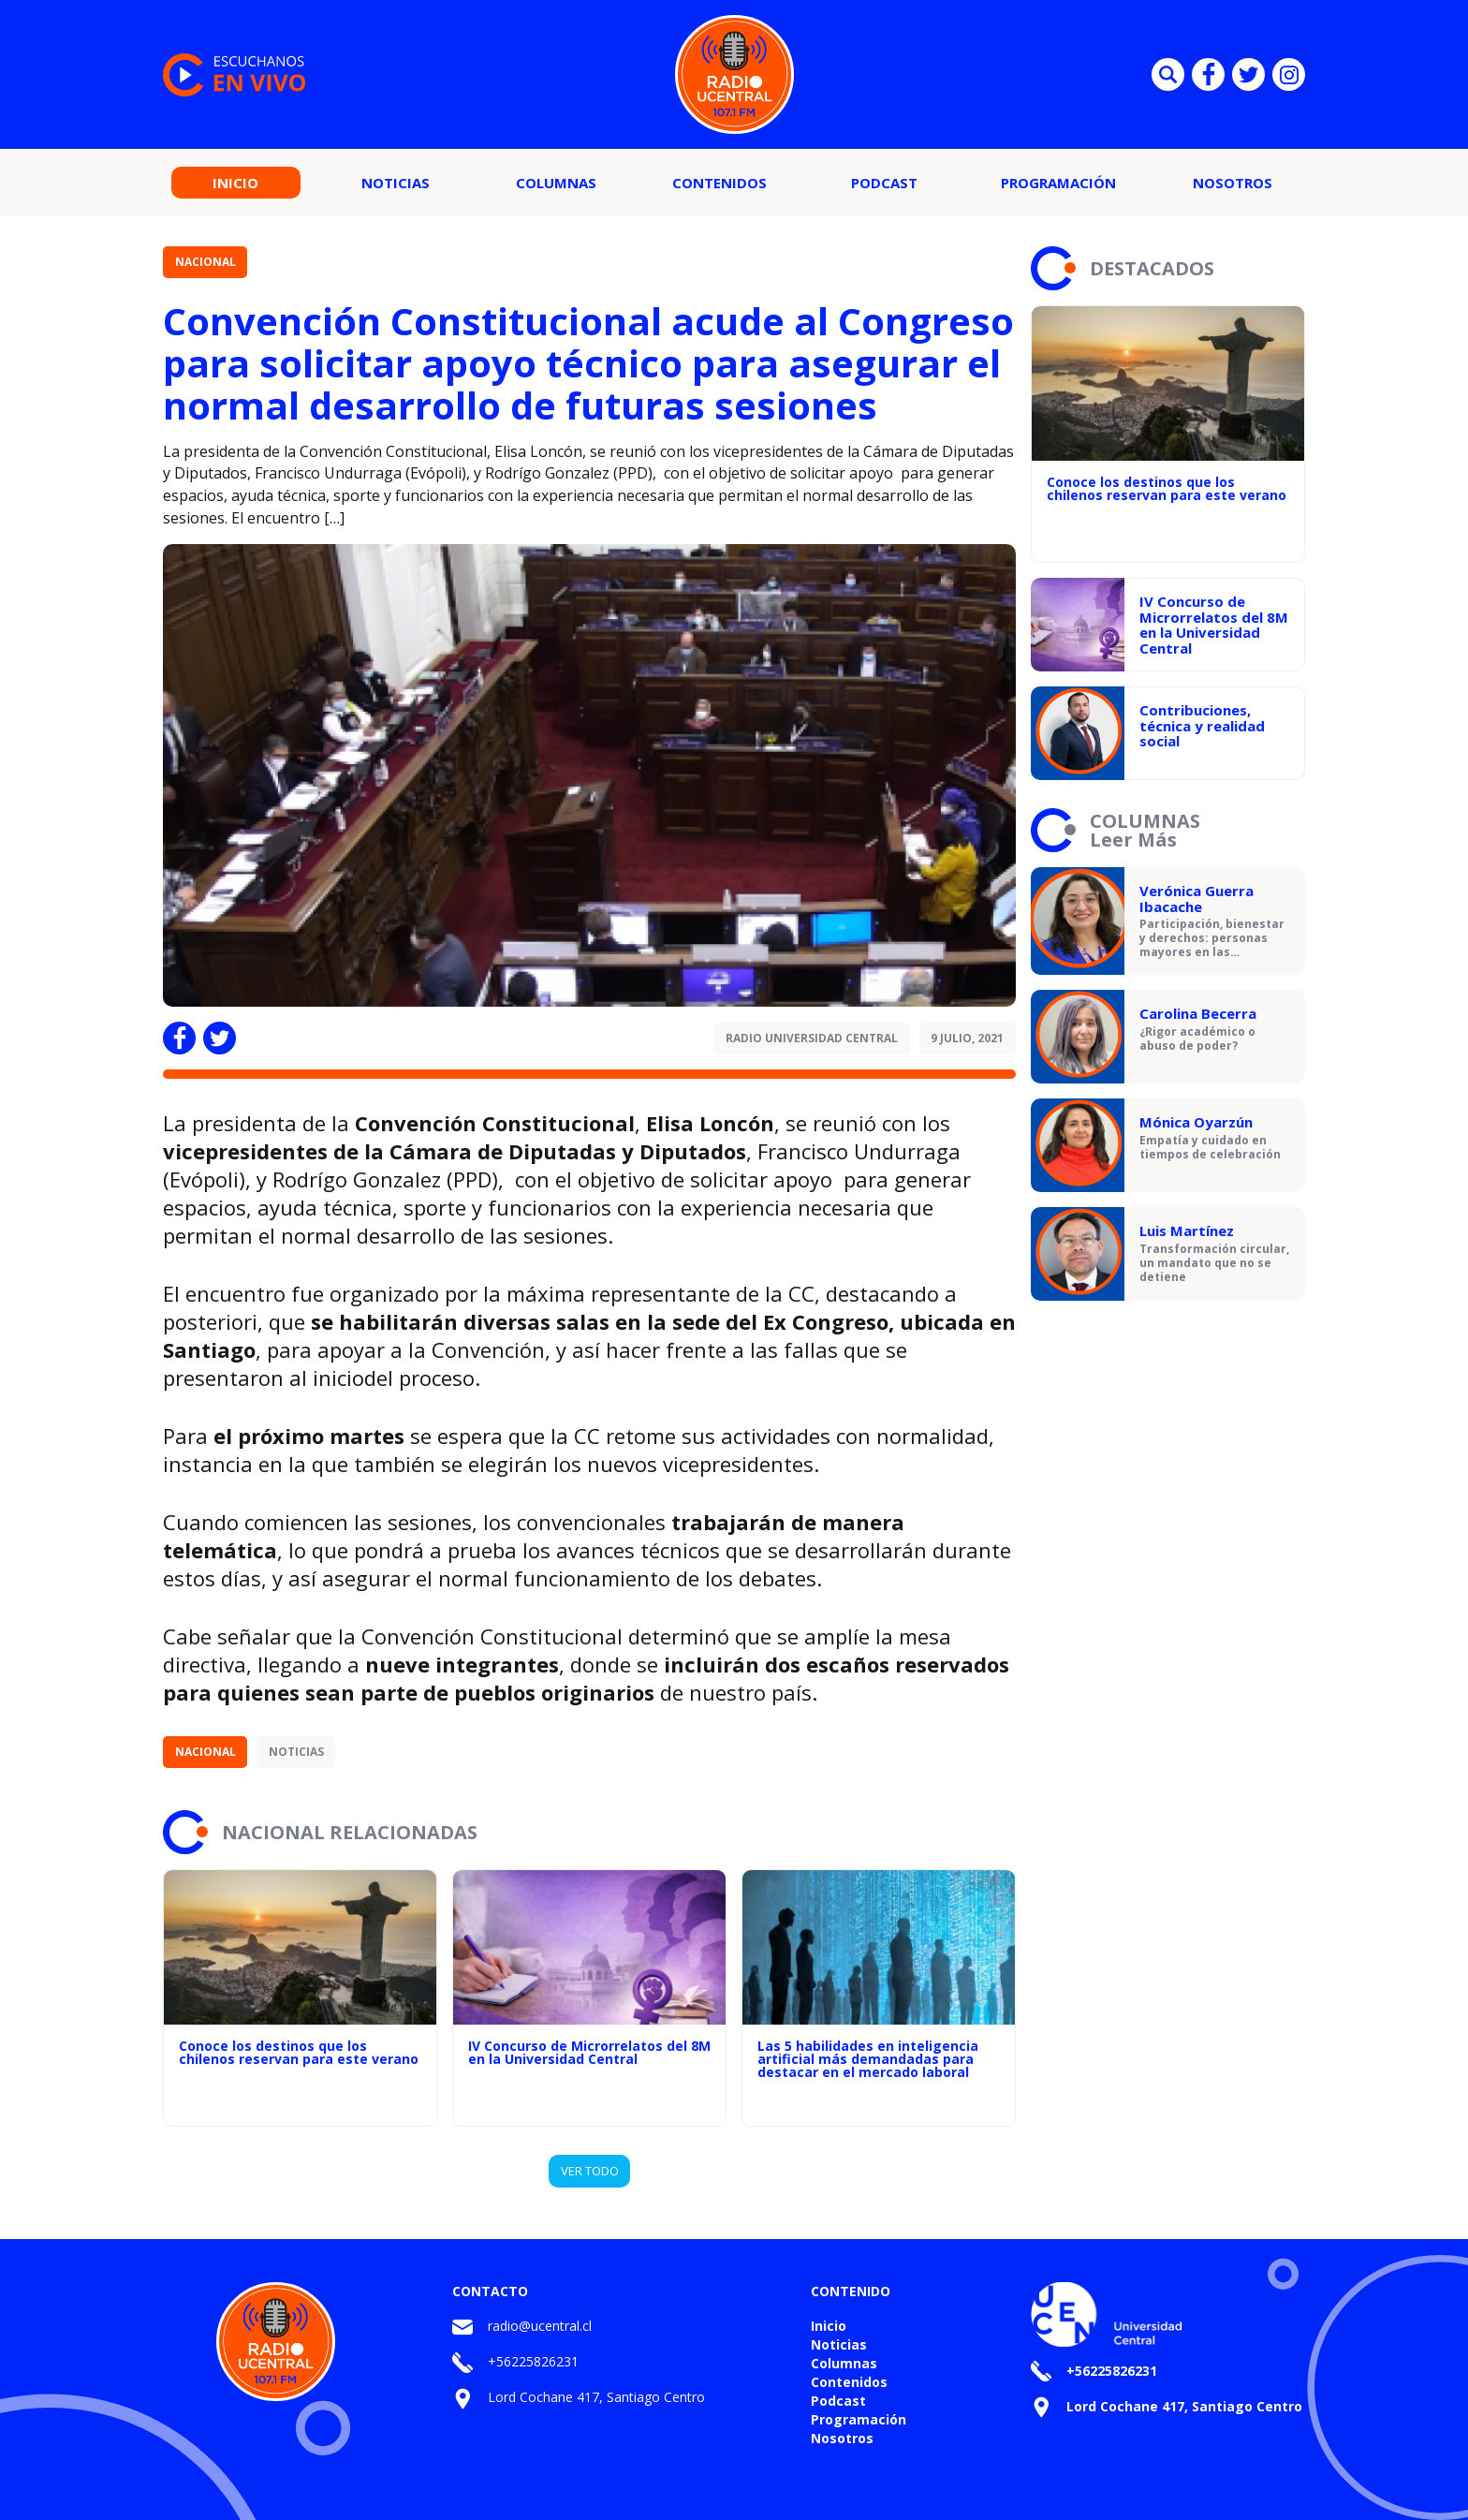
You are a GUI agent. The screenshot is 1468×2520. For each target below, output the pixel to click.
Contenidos (719, 182)
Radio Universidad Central (812, 1038)
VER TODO (590, 2170)
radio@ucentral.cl (540, 2326)
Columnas (556, 182)
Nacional (205, 262)
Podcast (884, 182)
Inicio (235, 182)
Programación (1058, 182)
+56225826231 (533, 2361)
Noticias (395, 182)
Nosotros (1232, 182)
